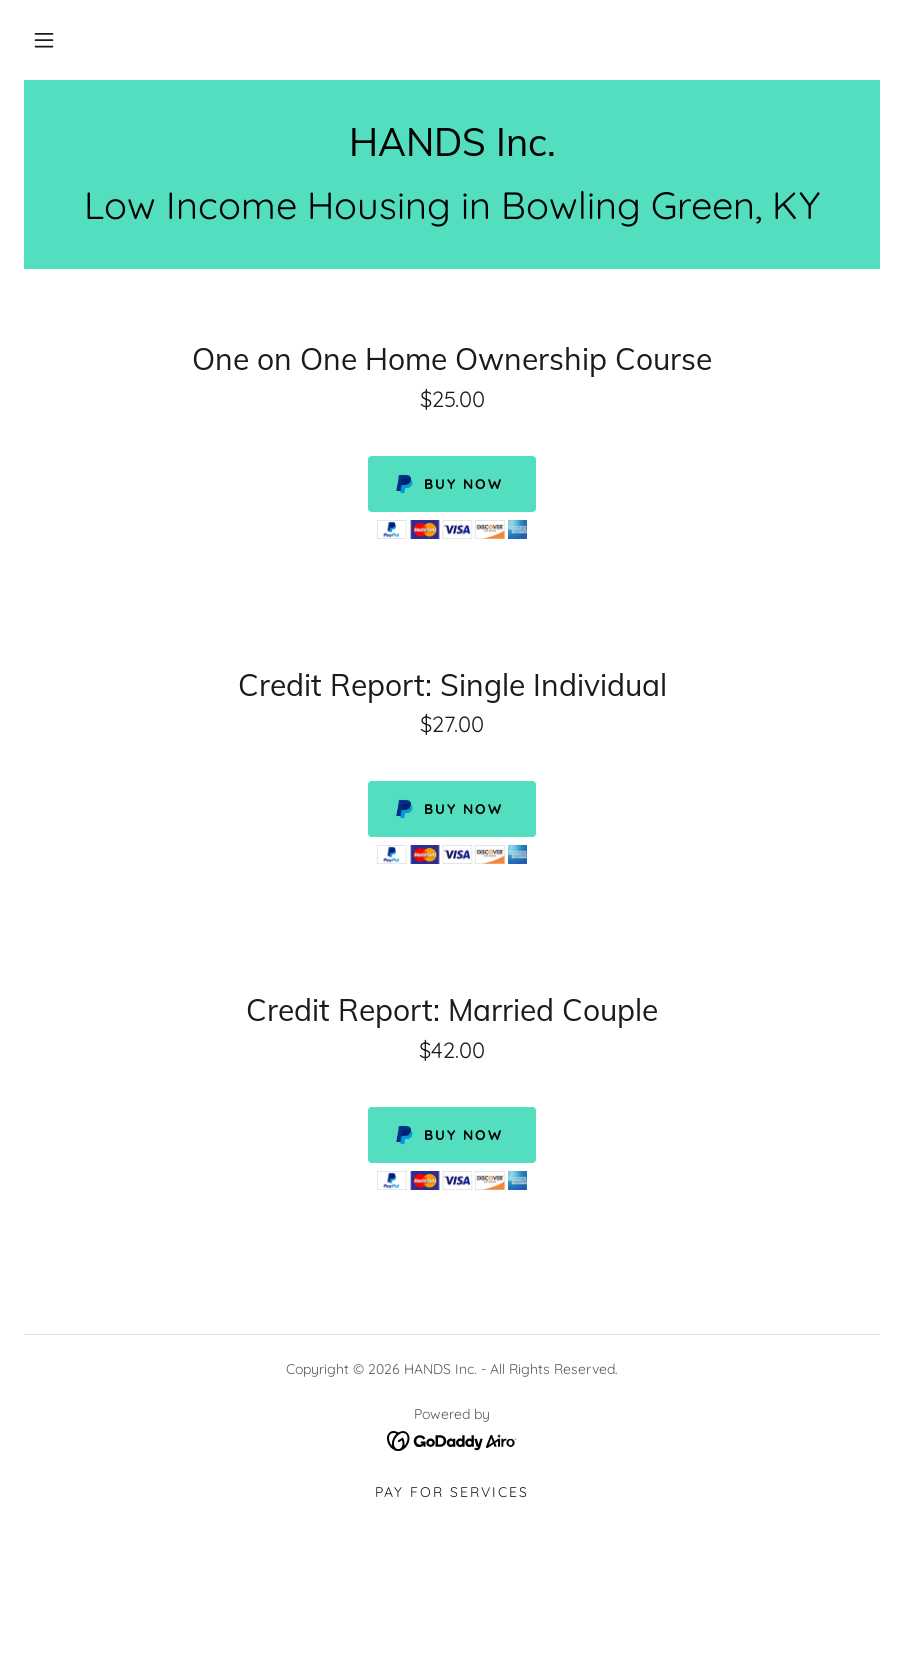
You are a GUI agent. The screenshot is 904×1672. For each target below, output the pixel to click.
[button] (44, 40)
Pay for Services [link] (452, 1492)
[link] (452, 150)
